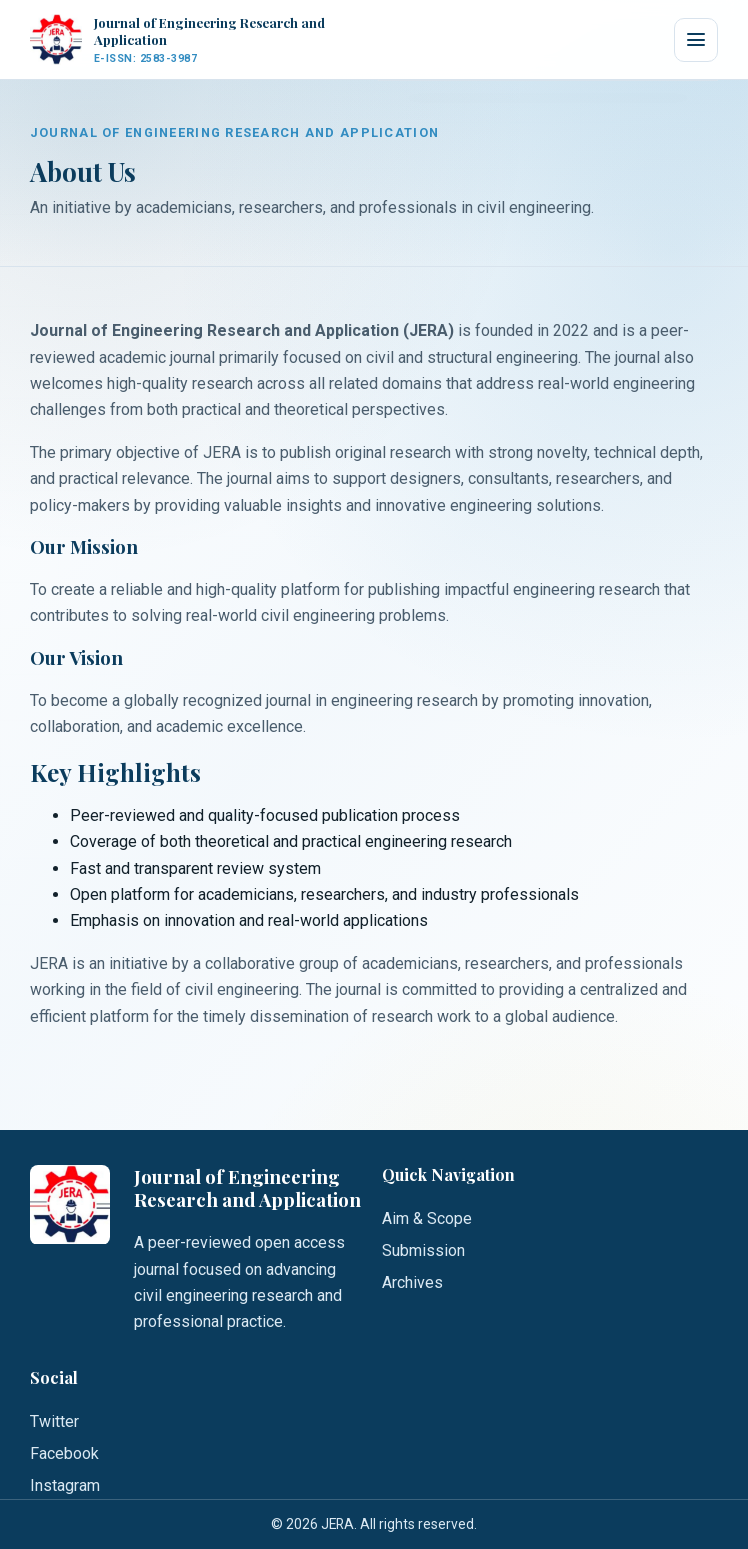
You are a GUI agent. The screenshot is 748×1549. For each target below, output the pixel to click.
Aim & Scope (427, 1218)
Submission (423, 1250)
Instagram (65, 1485)
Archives (412, 1282)
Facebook (64, 1453)
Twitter (54, 1421)
